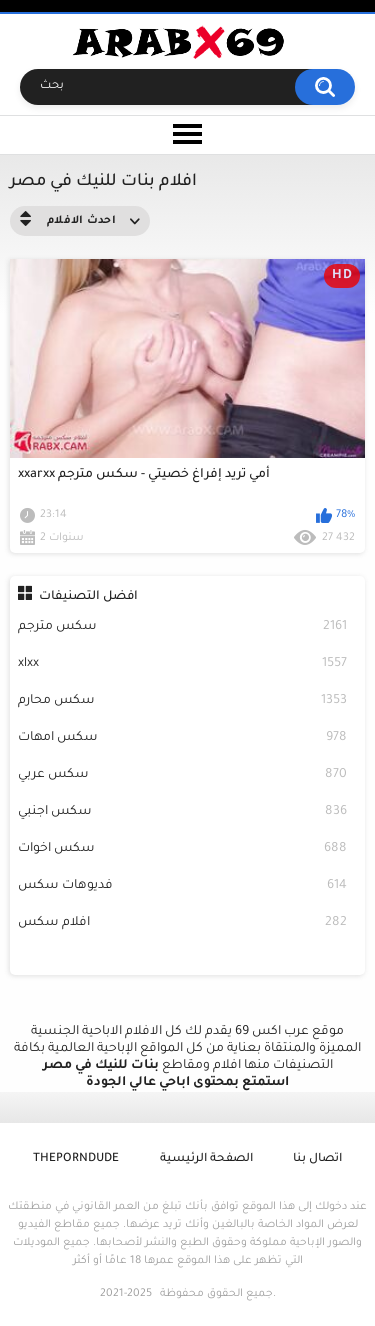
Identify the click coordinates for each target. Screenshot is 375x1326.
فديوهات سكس (183, 886)
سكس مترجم (183, 627)
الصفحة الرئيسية (206, 1159)
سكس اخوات (183, 849)
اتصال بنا (317, 1159)
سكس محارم (183, 701)
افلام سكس (183, 923)
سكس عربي (183, 775)
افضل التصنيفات (88, 597)
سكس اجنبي (183, 812)
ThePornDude (76, 1159)
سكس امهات (183, 738)
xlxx (183, 664)
